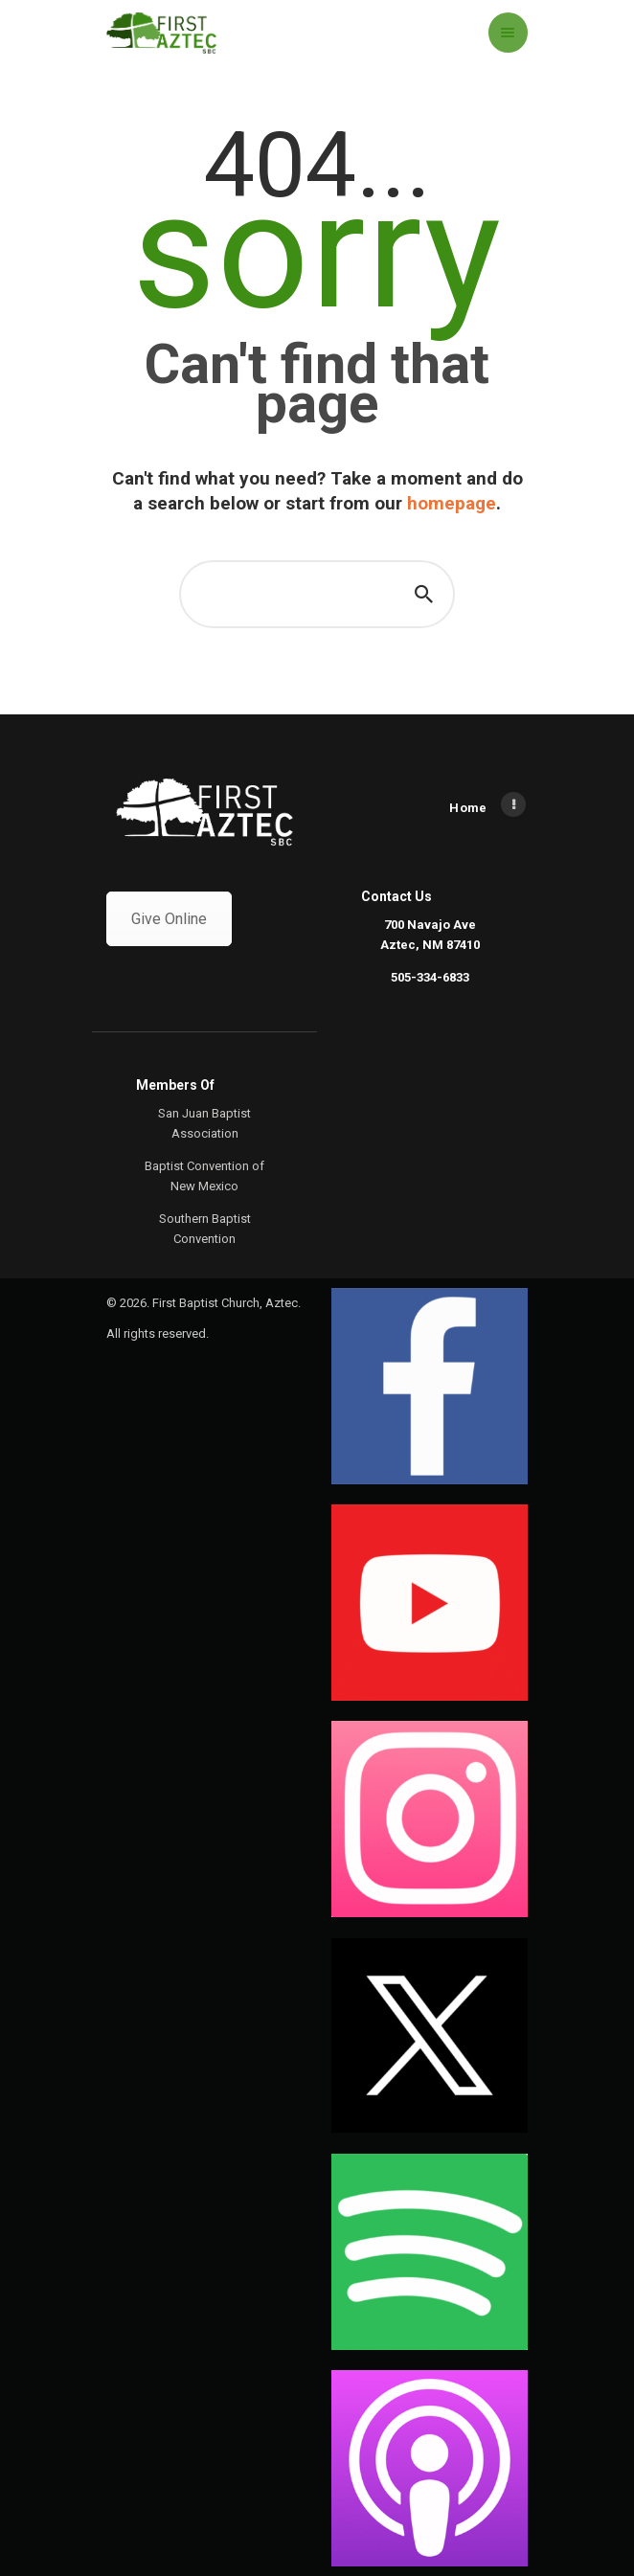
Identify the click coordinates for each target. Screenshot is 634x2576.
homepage (451, 503)
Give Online (169, 919)
